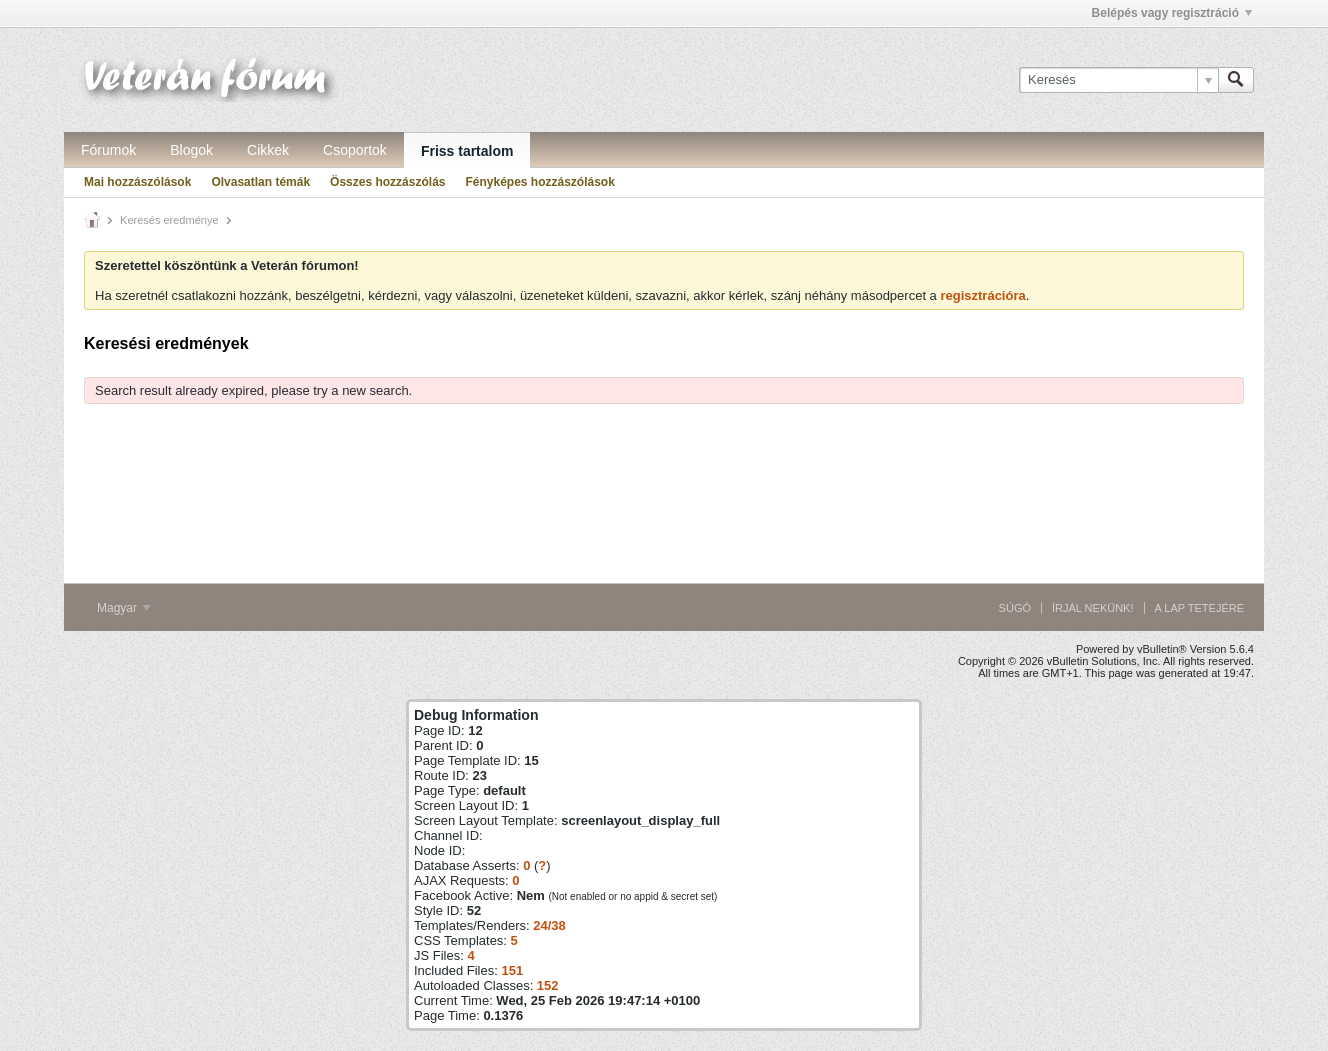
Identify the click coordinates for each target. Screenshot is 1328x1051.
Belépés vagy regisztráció (1172, 13)
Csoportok (355, 150)
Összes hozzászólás (387, 182)
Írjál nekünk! (1093, 608)
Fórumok (108, 150)
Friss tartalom (467, 151)
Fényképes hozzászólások (539, 182)
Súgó (1015, 608)
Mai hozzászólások (137, 182)
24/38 (549, 925)
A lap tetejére (1199, 608)
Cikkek (268, 150)
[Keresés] (1118, 80)
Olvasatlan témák (260, 182)
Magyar (123, 608)
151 (512, 970)
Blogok (191, 150)
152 (548, 985)
